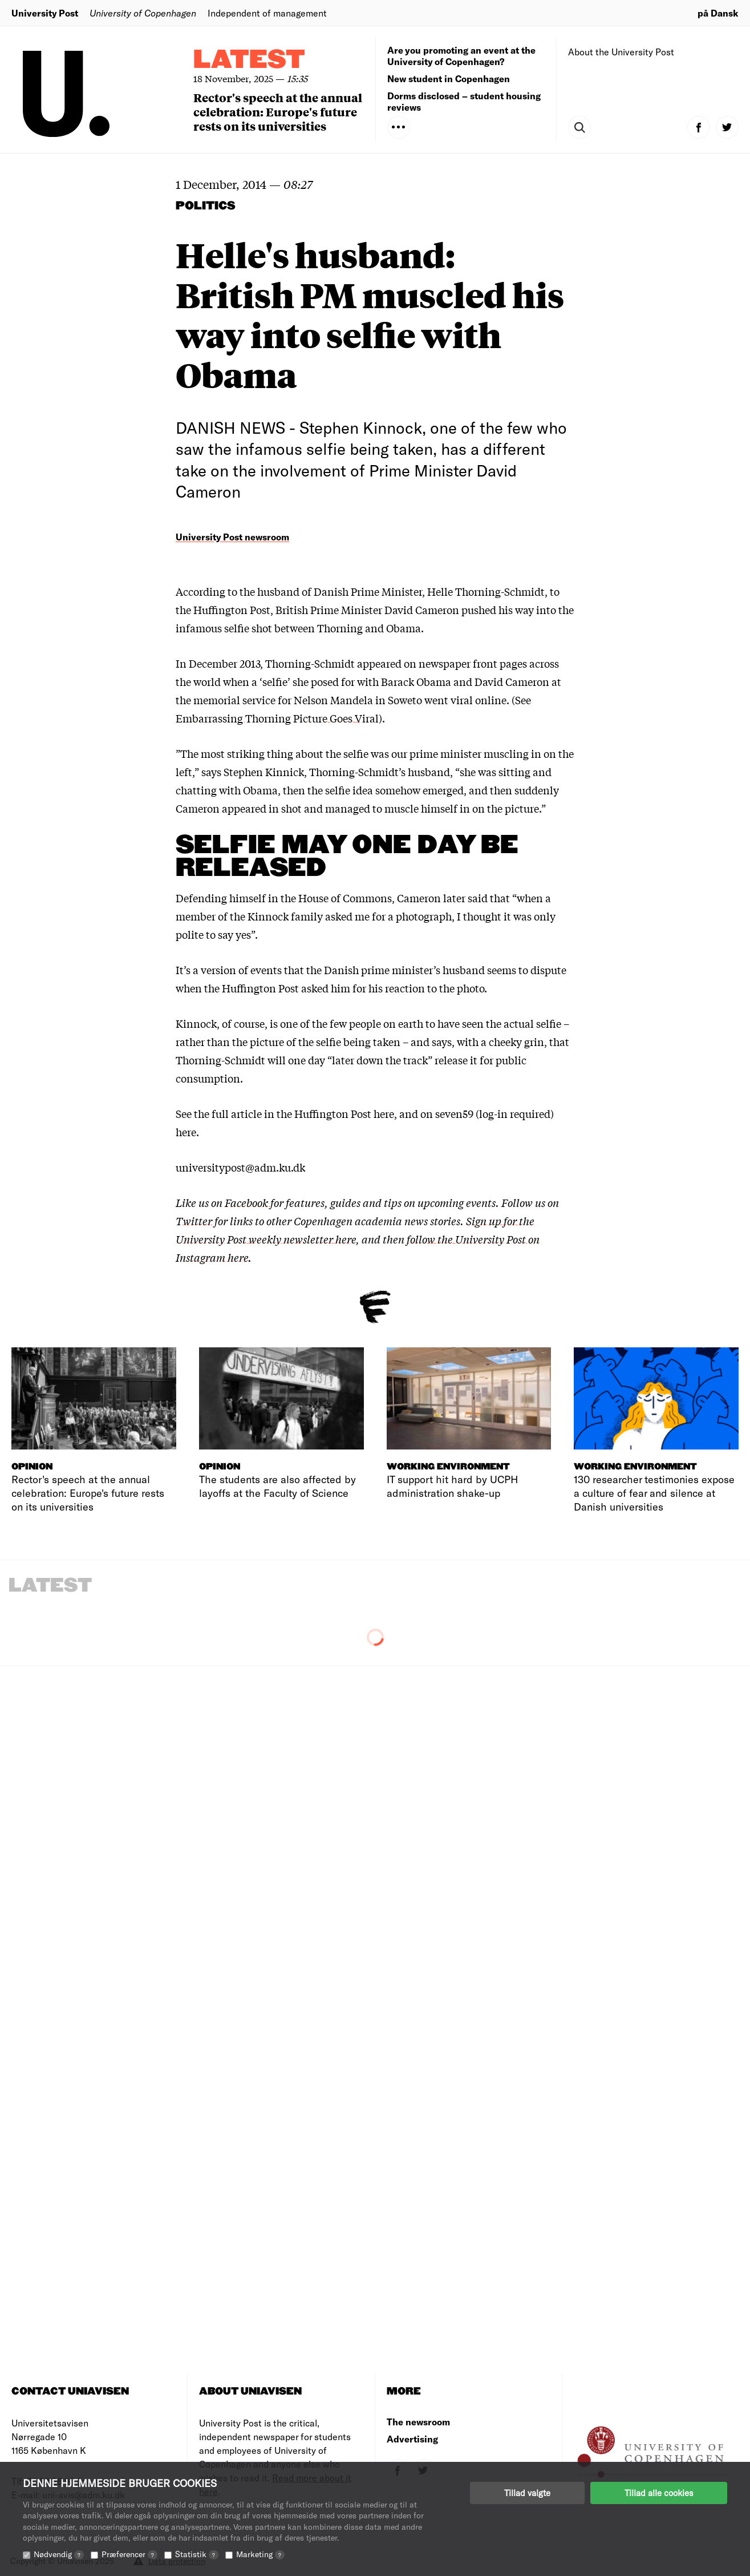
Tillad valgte (527, 2493)
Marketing (260, 2554)
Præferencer (129, 2554)
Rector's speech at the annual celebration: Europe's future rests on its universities (277, 111)
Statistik (196, 2554)
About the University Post (621, 51)
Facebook (247, 1202)
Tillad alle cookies (659, 2493)
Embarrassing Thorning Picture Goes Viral (277, 717)
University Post (44, 12)
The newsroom (418, 2421)
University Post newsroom (232, 536)
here (384, 1113)
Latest (249, 60)
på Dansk (718, 12)
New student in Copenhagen (448, 78)
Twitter (194, 1220)
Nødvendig (59, 2554)
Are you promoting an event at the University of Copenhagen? (461, 56)
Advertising (412, 2438)
